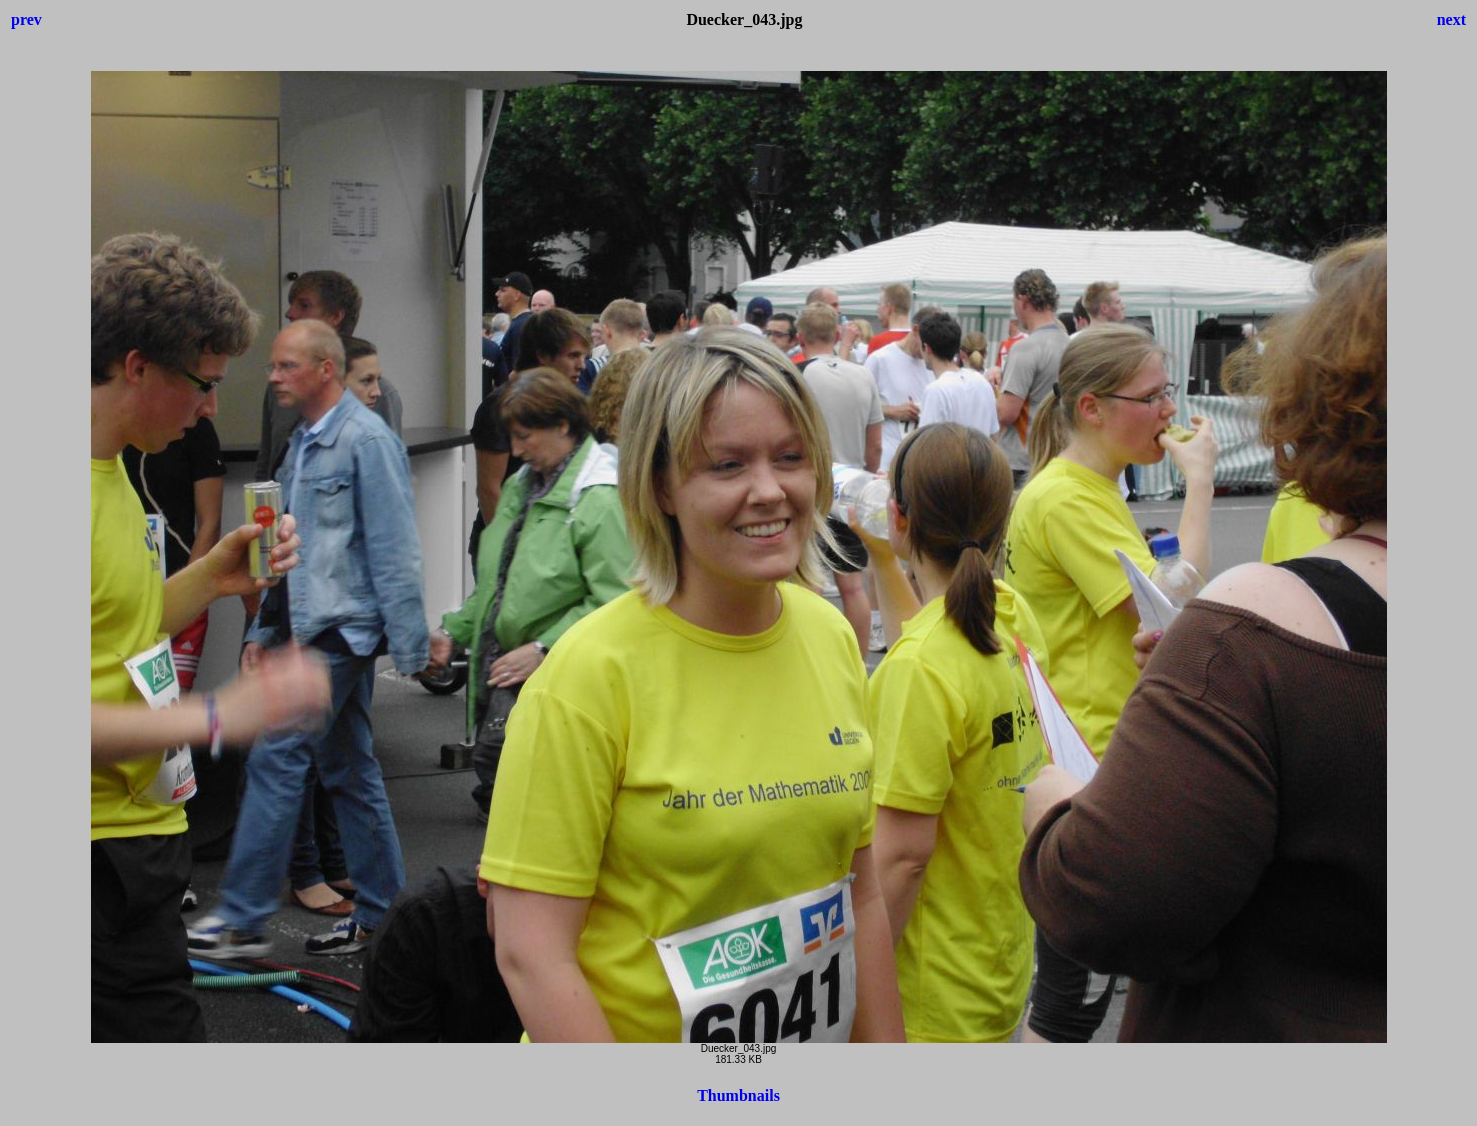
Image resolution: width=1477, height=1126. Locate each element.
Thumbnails (738, 1095)
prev (26, 19)
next (1451, 19)
